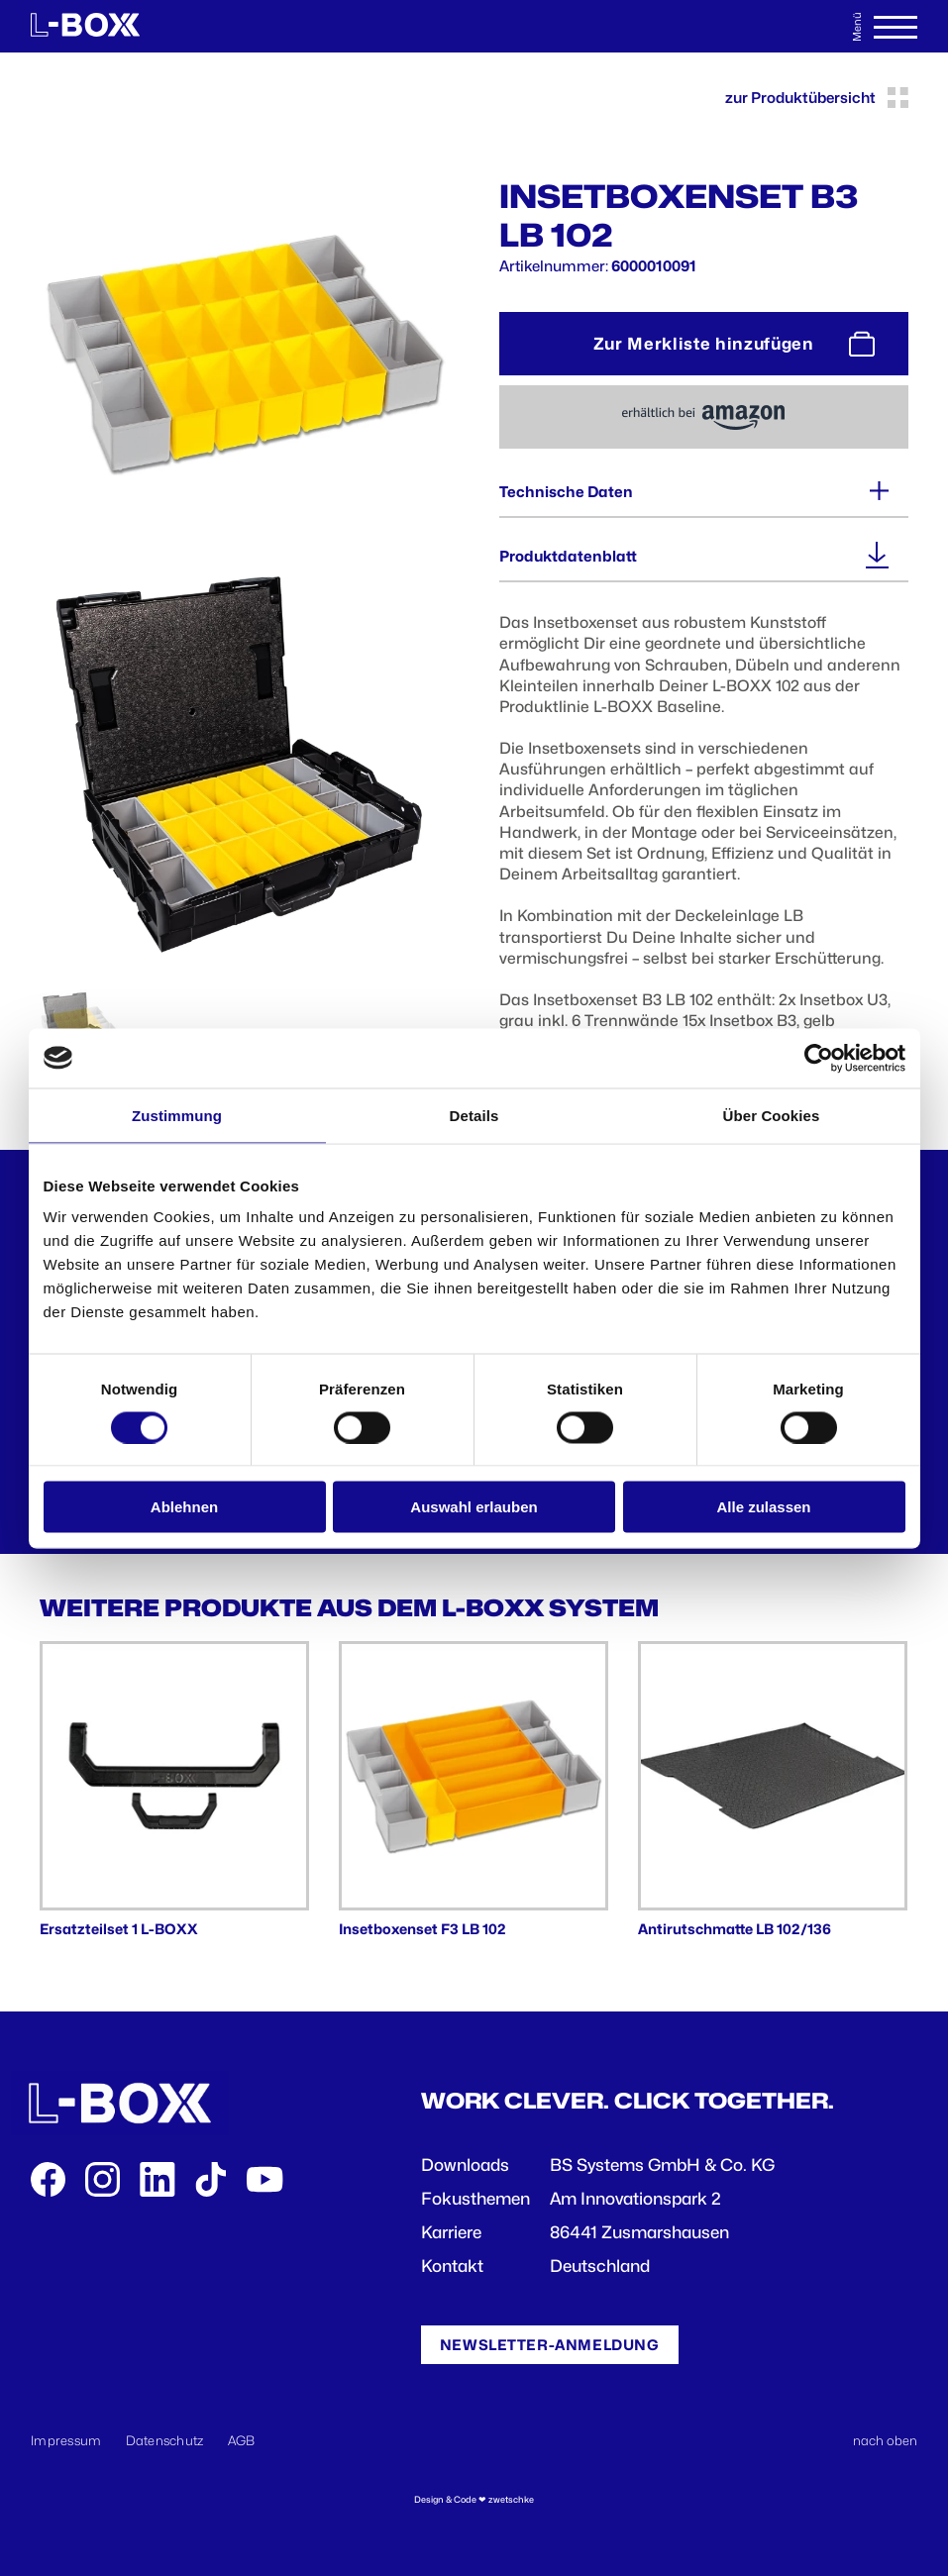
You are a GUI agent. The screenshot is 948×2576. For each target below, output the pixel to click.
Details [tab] (474, 1114)
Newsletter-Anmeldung (550, 2344)
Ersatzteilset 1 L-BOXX (119, 1928)
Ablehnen (184, 1506)
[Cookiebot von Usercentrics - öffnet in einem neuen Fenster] (818, 1058)
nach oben (885, 2440)
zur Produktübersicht (816, 97)
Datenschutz (165, 2440)
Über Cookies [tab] (771, 1114)
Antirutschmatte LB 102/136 (734, 1928)
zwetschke (511, 2499)
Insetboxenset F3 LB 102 (422, 1928)
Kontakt (452, 2266)
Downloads (465, 2165)
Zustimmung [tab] (177, 1114)
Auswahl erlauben (473, 1506)
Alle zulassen (763, 1506)
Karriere (451, 2232)
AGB (242, 2440)
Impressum (66, 2440)
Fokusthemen (475, 2199)
